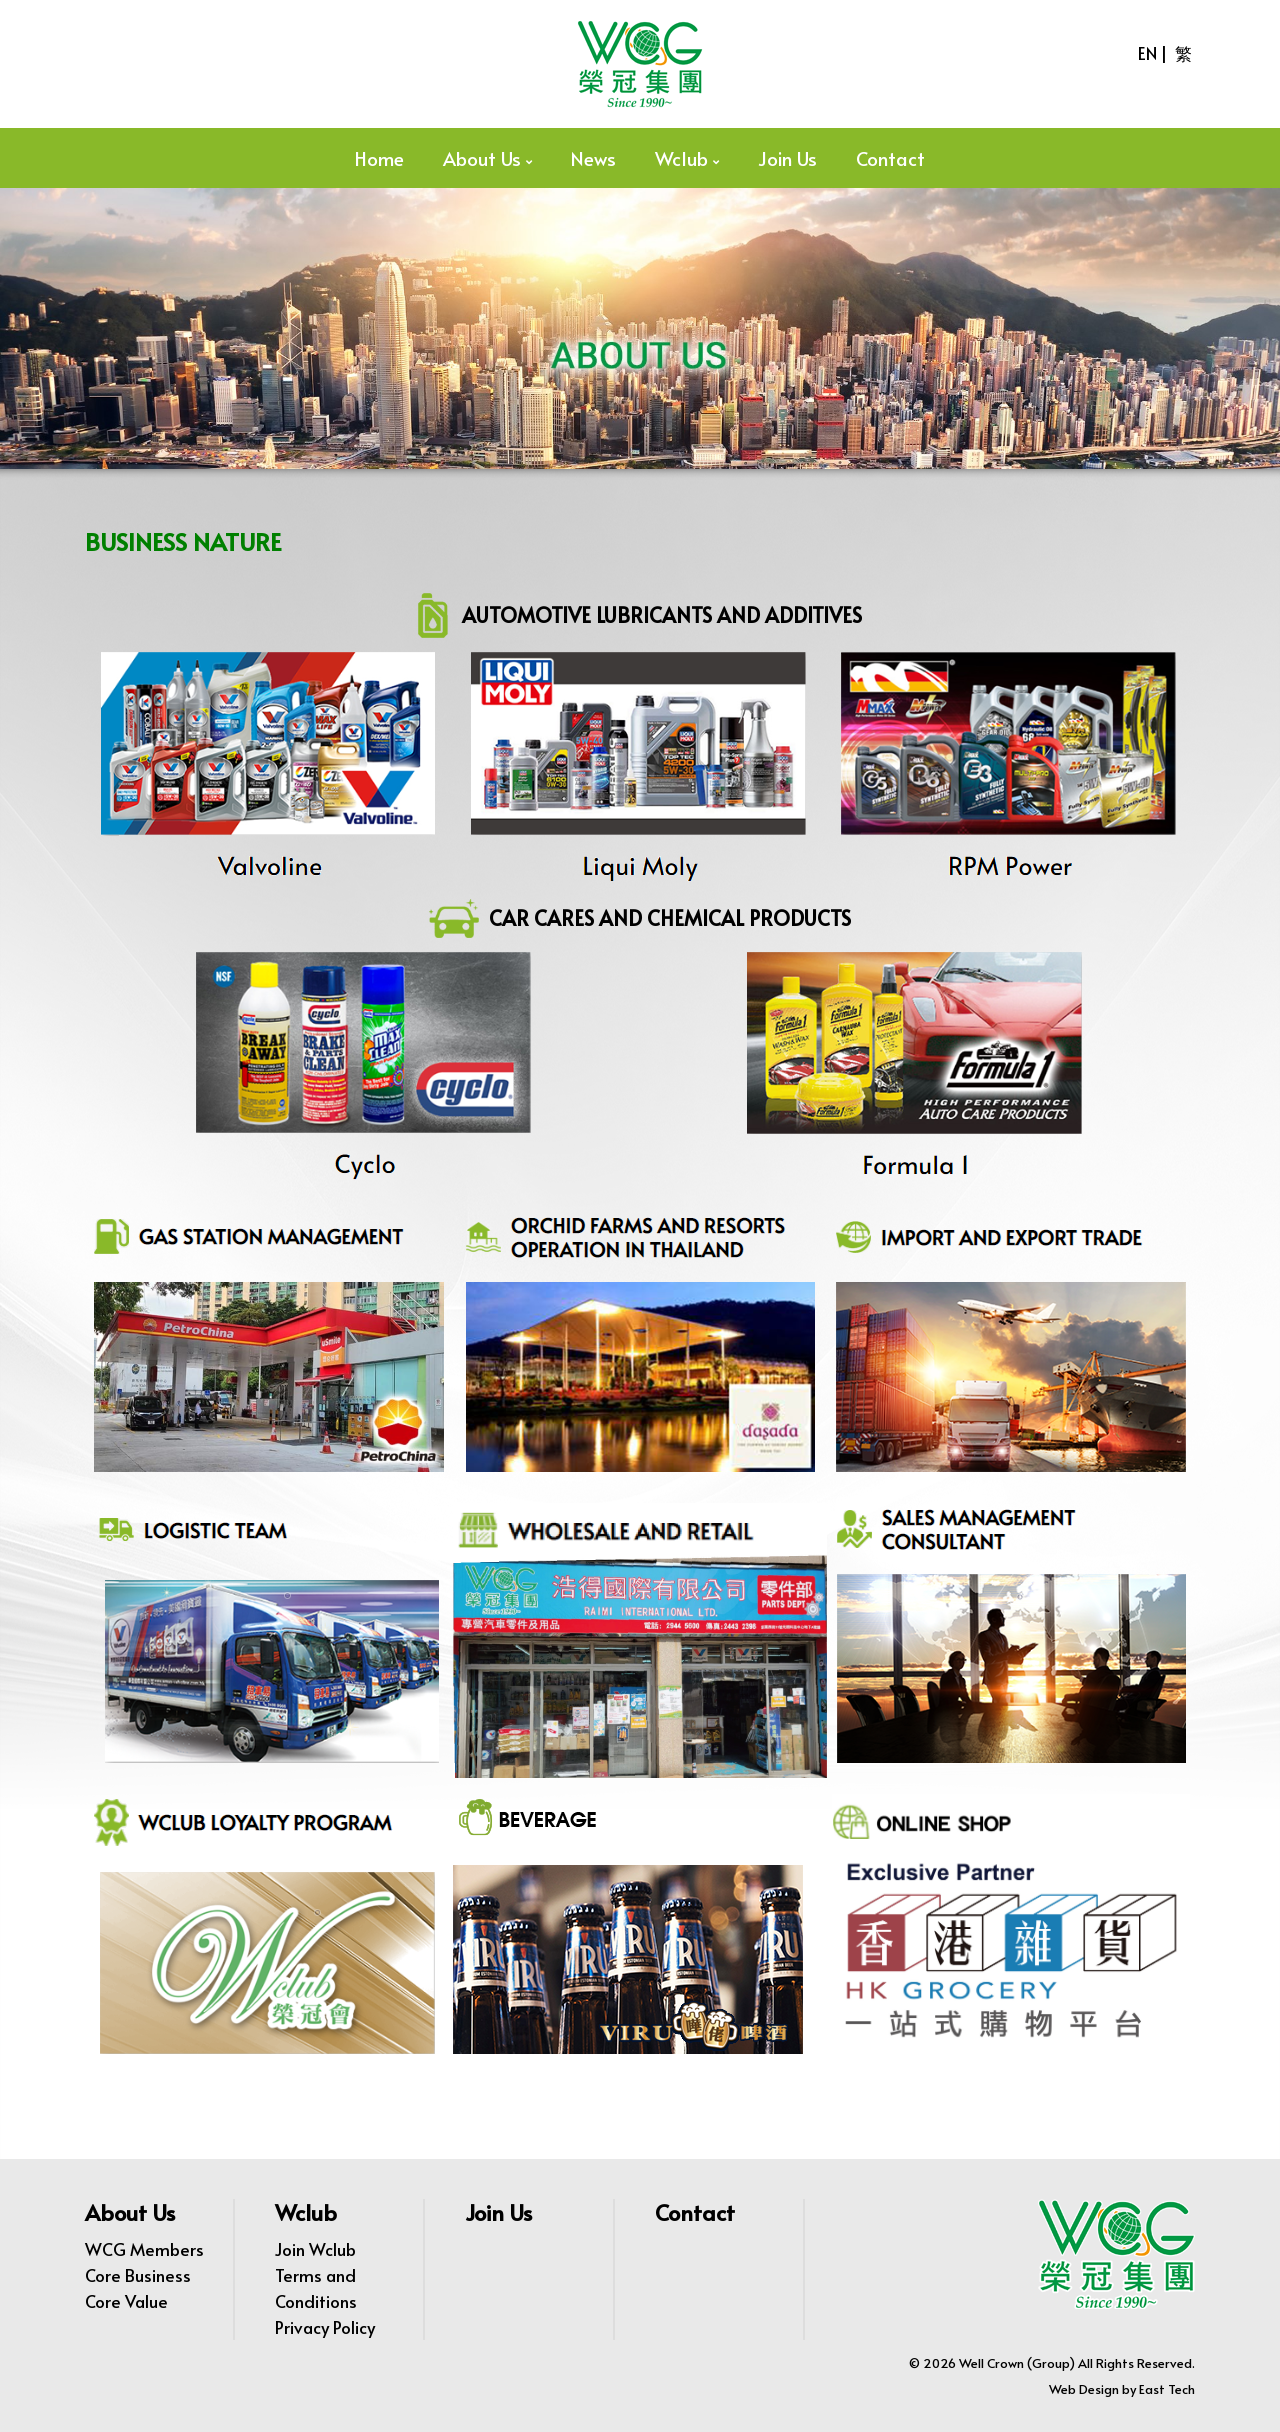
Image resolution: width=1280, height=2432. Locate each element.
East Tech (1167, 2389)
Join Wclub (315, 2249)
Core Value (126, 2301)
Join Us (787, 158)
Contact (890, 158)
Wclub (681, 158)
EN (1147, 53)
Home (379, 158)
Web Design (1084, 2389)
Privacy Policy (325, 2327)
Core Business (138, 2275)
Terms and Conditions (316, 2288)
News (593, 158)
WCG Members (144, 2249)
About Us (482, 158)
